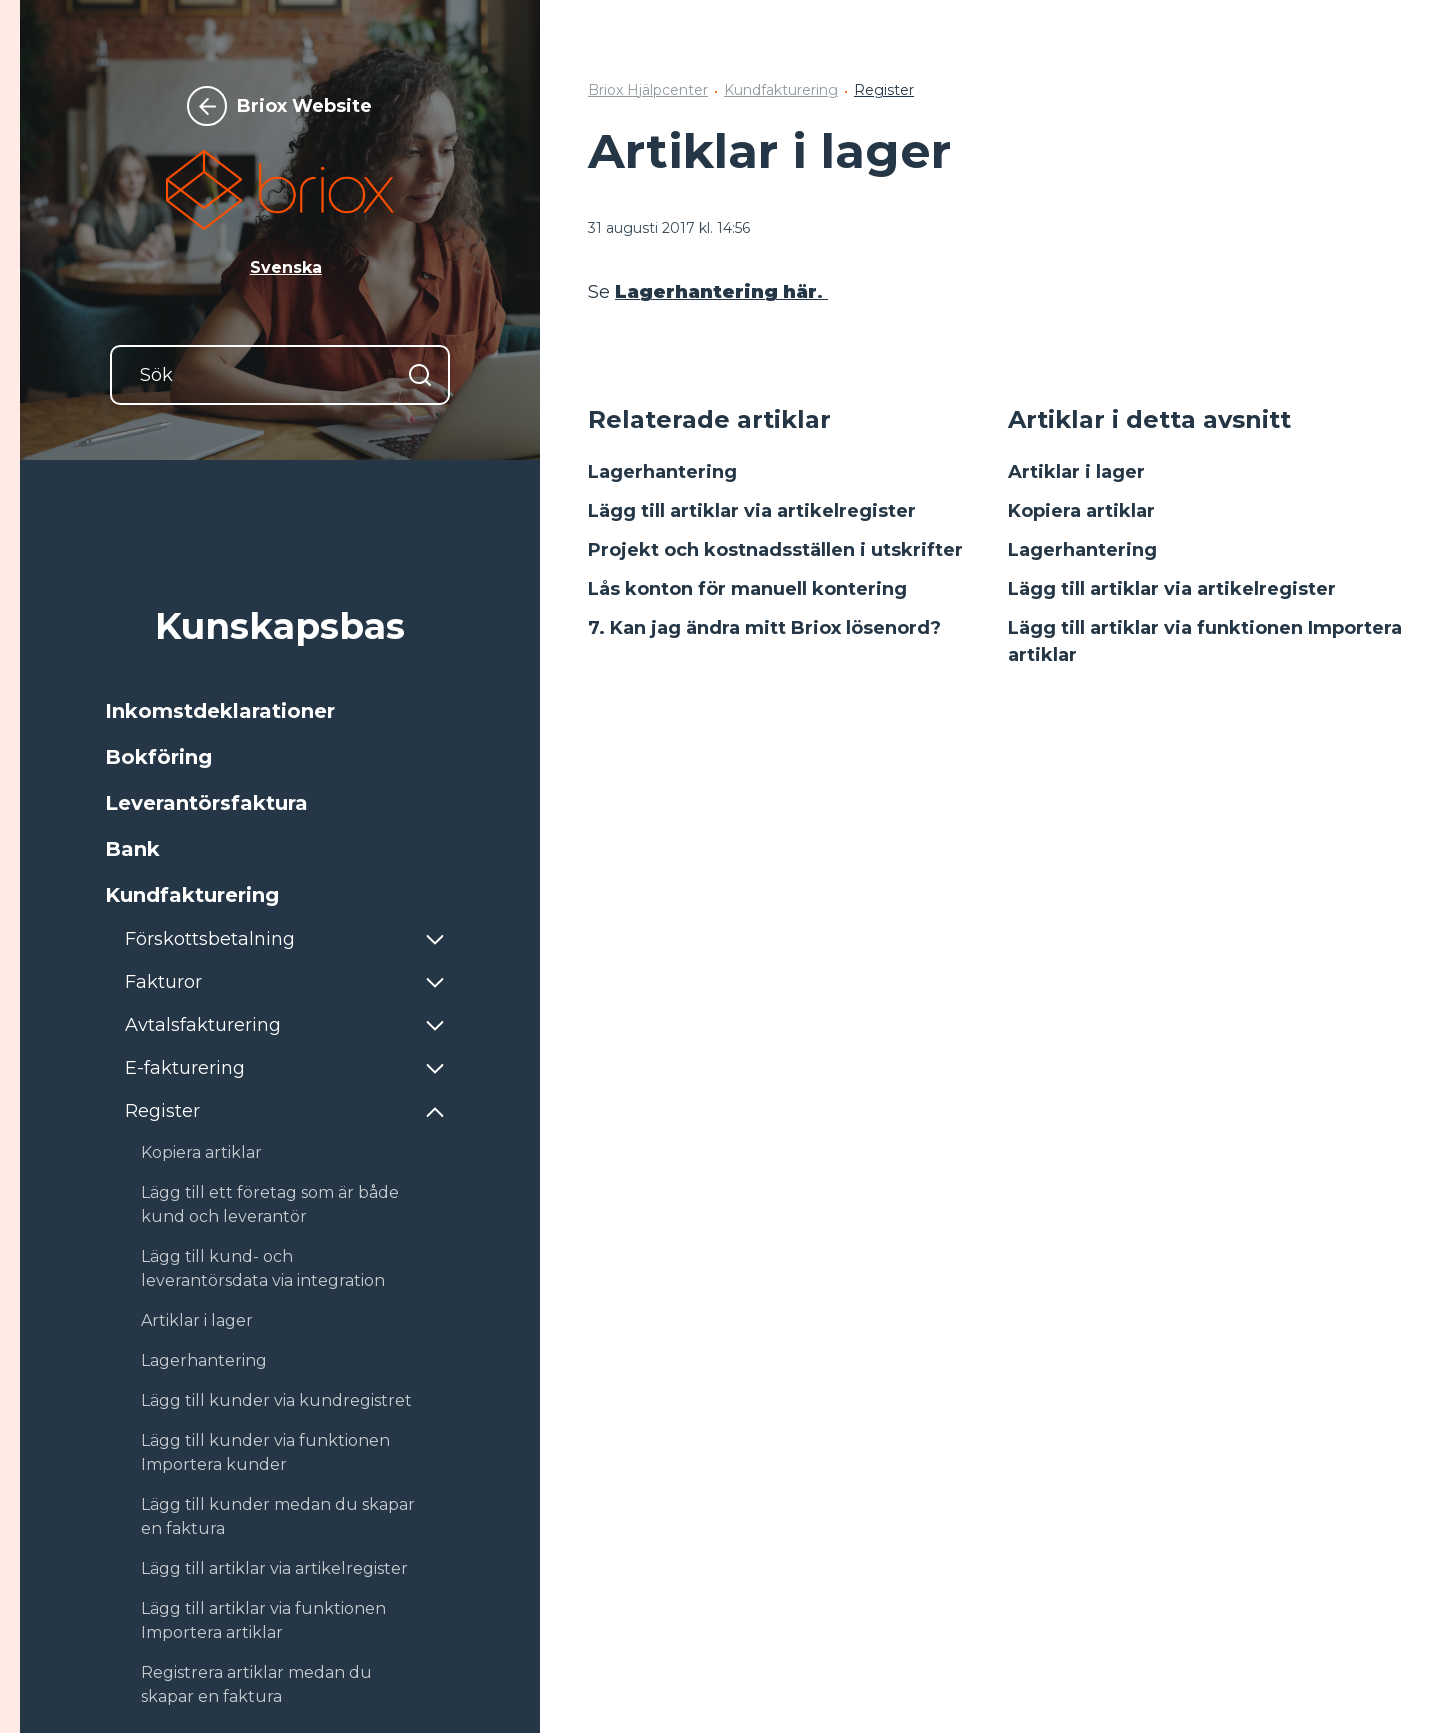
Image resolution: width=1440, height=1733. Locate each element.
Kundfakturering (781, 90)
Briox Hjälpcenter (648, 90)
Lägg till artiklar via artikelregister (752, 511)
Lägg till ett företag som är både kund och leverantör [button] (270, 1204)
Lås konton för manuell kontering (747, 589)
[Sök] (280, 375)
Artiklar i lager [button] (197, 1320)
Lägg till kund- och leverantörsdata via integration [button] (263, 1268)
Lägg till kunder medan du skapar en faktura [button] (278, 1516)
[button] (280, 711)
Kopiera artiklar (1081, 511)
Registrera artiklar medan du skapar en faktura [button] (256, 1684)
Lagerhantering (662, 472)
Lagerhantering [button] (204, 1360)
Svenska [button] (286, 267)
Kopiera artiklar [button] (201, 1152)
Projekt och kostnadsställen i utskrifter (775, 550)
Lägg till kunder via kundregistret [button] (276, 1400)
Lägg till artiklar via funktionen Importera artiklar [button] (263, 1620)
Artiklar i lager (1076, 472)
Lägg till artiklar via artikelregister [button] (274, 1568)
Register (884, 90)
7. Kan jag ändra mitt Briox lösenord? (764, 628)
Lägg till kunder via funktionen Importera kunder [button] (265, 1452)
